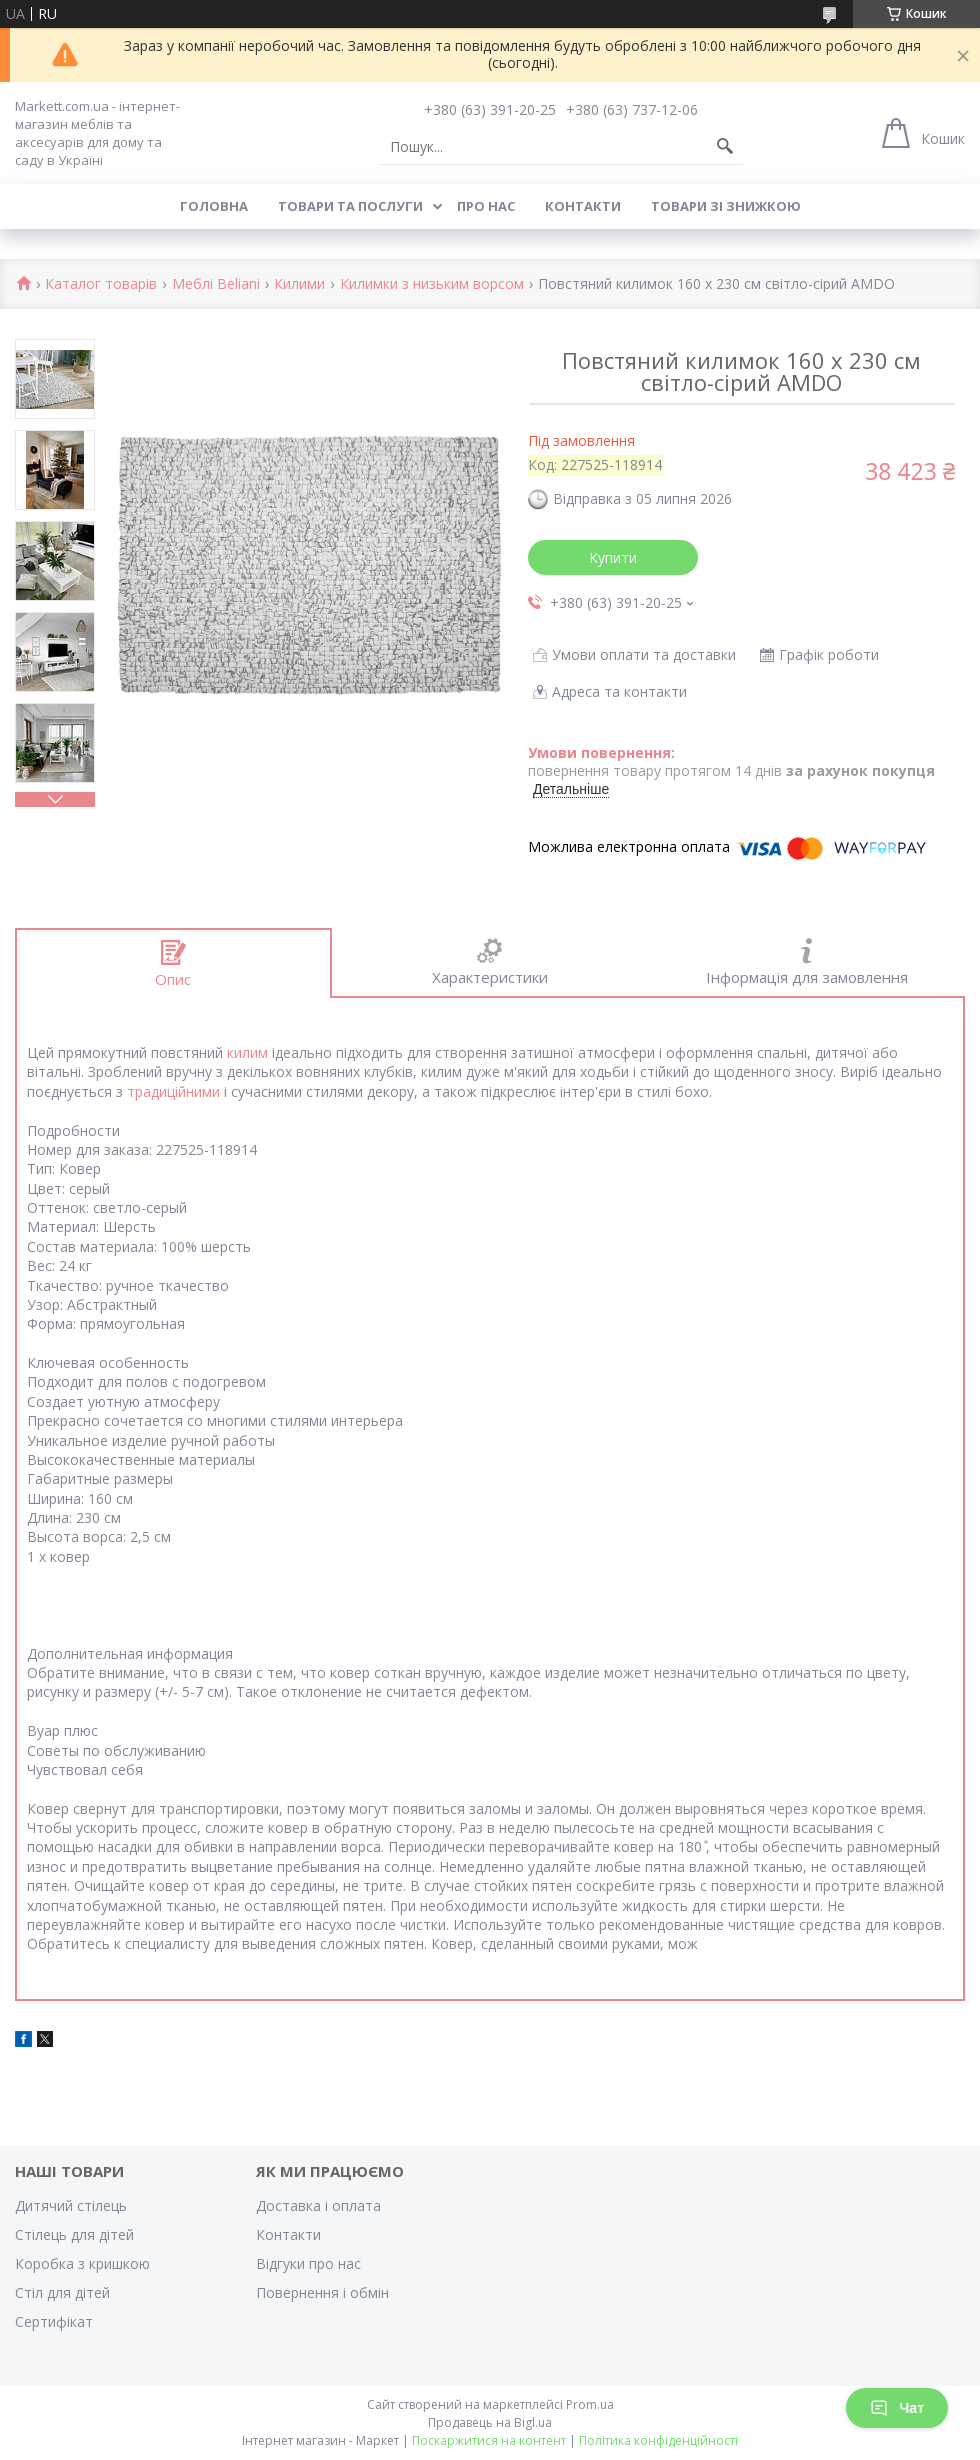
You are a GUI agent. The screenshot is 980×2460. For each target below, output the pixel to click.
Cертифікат (54, 2321)
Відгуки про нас (308, 2263)
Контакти (583, 206)
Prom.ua (590, 2404)
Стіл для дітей (62, 2292)
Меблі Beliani (216, 284)
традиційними (173, 1091)
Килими (299, 284)
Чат (897, 2408)
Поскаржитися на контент (489, 2440)
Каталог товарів (101, 284)
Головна (214, 206)
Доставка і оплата (318, 2205)
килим (247, 1052)
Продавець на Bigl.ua (490, 2422)
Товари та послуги (350, 206)
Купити (613, 557)
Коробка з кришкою (82, 2263)
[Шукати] (725, 147)
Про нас (486, 206)
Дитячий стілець (71, 2205)
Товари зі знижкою (726, 206)
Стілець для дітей (74, 2234)
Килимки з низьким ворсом (432, 284)
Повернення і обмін (322, 2292)
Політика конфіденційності (658, 2440)
